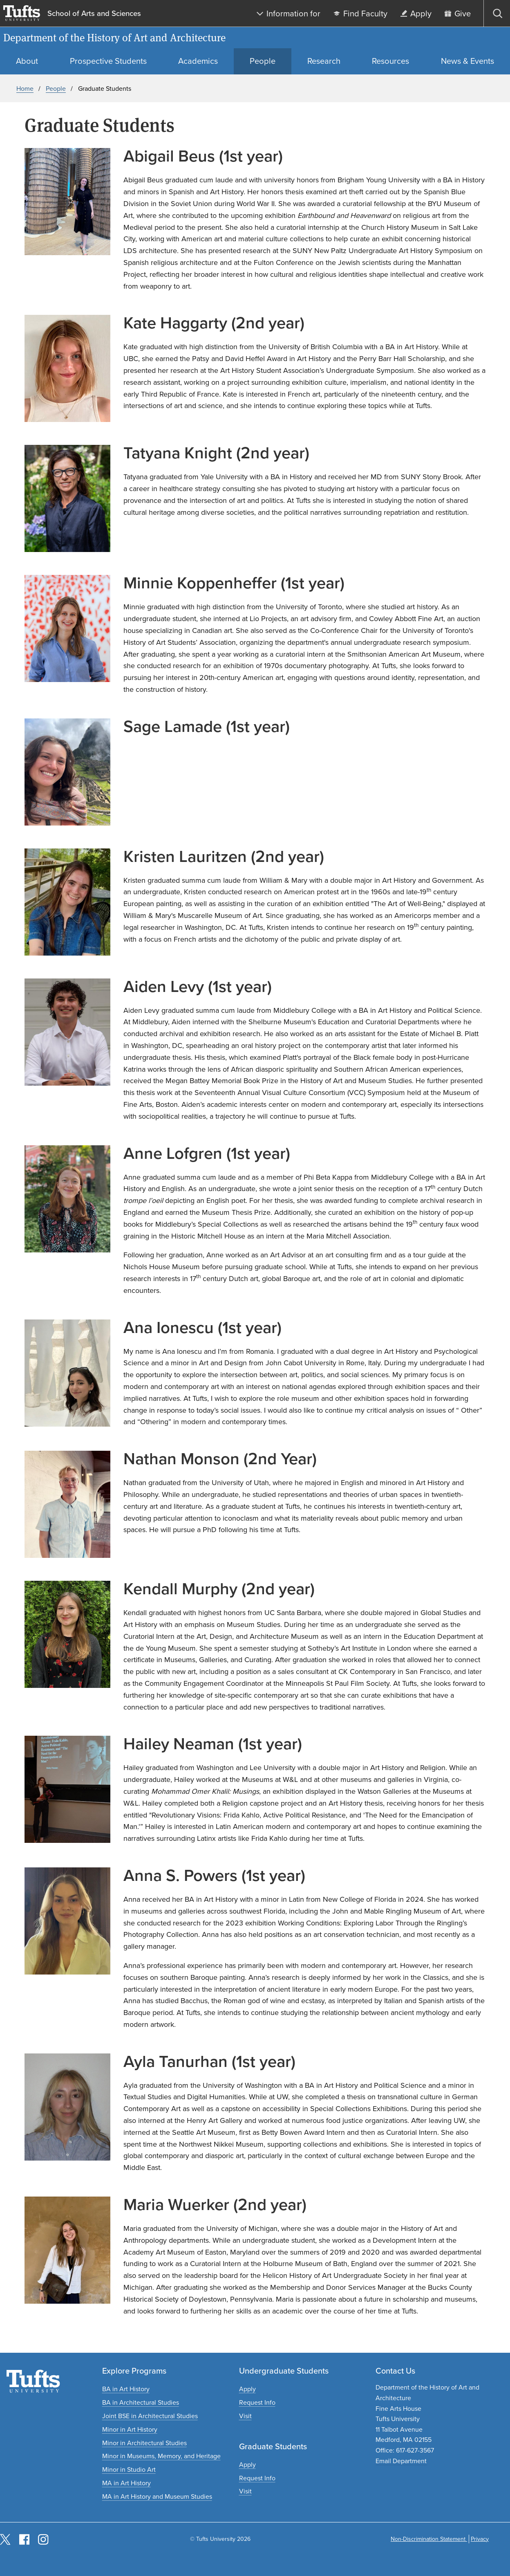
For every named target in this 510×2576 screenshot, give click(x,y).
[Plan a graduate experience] (245, 2491)
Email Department (401, 2461)
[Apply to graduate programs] (247, 2464)
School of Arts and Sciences (94, 13)
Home (25, 88)
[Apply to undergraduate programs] (247, 2389)
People (56, 88)
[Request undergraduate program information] (257, 2402)
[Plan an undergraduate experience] (245, 2416)
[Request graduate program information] (257, 2478)
